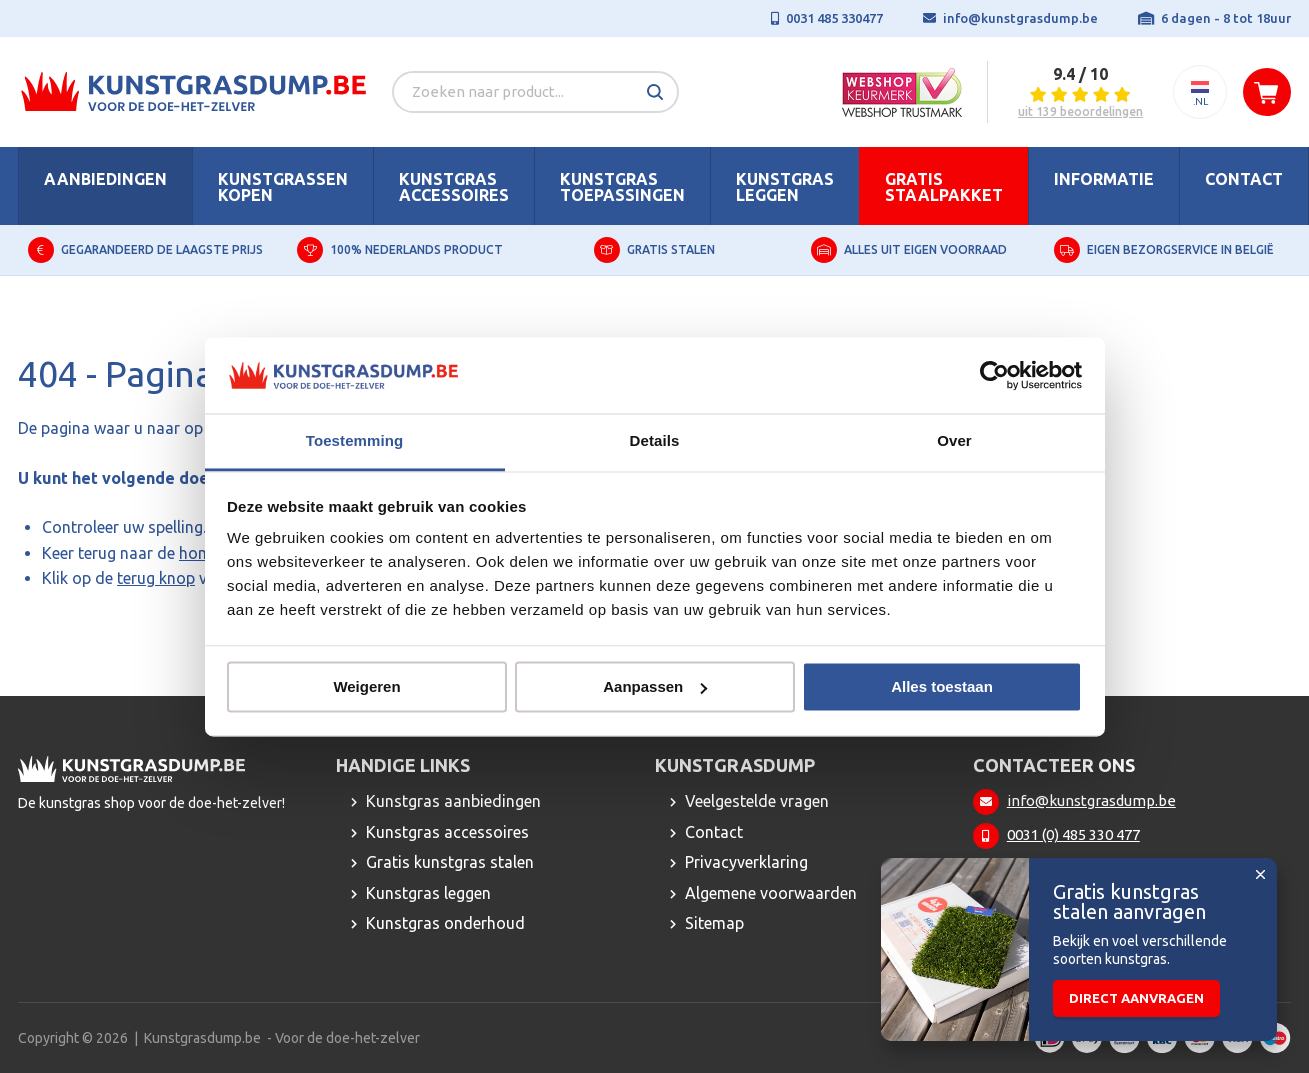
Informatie (1104, 179)
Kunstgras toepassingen (622, 187)
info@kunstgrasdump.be (1020, 18)
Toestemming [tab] (355, 441)
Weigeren (366, 686)
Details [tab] (655, 441)
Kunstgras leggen (785, 187)
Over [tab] (954, 441)
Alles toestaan (942, 686)
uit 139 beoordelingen (1080, 112)
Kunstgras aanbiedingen (453, 801)
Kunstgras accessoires (454, 187)
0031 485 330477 (834, 18)
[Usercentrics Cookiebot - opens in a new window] (994, 375)
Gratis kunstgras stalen (450, 862)
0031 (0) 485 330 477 (1073, 834)
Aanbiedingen (105, 179)
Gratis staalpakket (944, 187)
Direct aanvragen (1136, 998)
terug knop (156, 578)
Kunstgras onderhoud (445, 923)
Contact (1244, 179)
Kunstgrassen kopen (283, 187)
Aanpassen (655, 686)
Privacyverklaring (746, 862)
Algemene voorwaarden (771, 893)
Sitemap (714, 923)
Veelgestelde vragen (757, 801)
